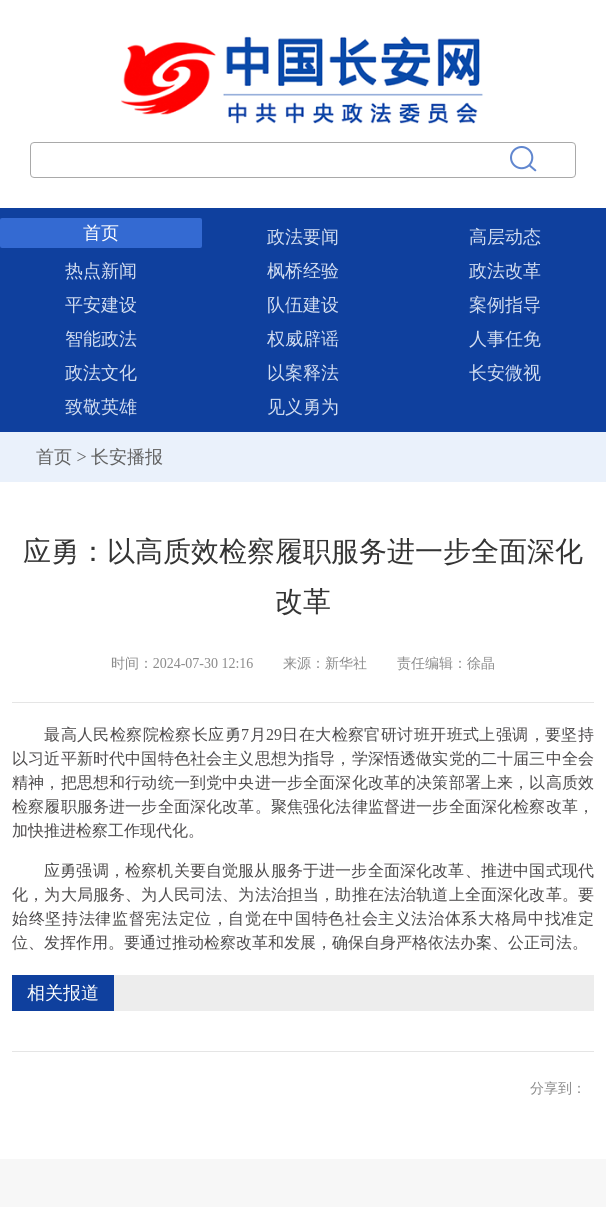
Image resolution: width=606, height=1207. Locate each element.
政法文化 (101, 373)
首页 (101, 233)
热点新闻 (101, 271)
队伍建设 (303, 305)
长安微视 (505, 373)
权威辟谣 (303, 339)
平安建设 (101, 305)
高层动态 (505, 237)
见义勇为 (303, 407)
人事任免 (505, 339)
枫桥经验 (303, 271)
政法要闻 (303, 237)
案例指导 (505, 305)
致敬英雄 (101, 407)
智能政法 (101, 339)
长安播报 (127, 457)
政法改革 (505, 271)
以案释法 (303, 373)
